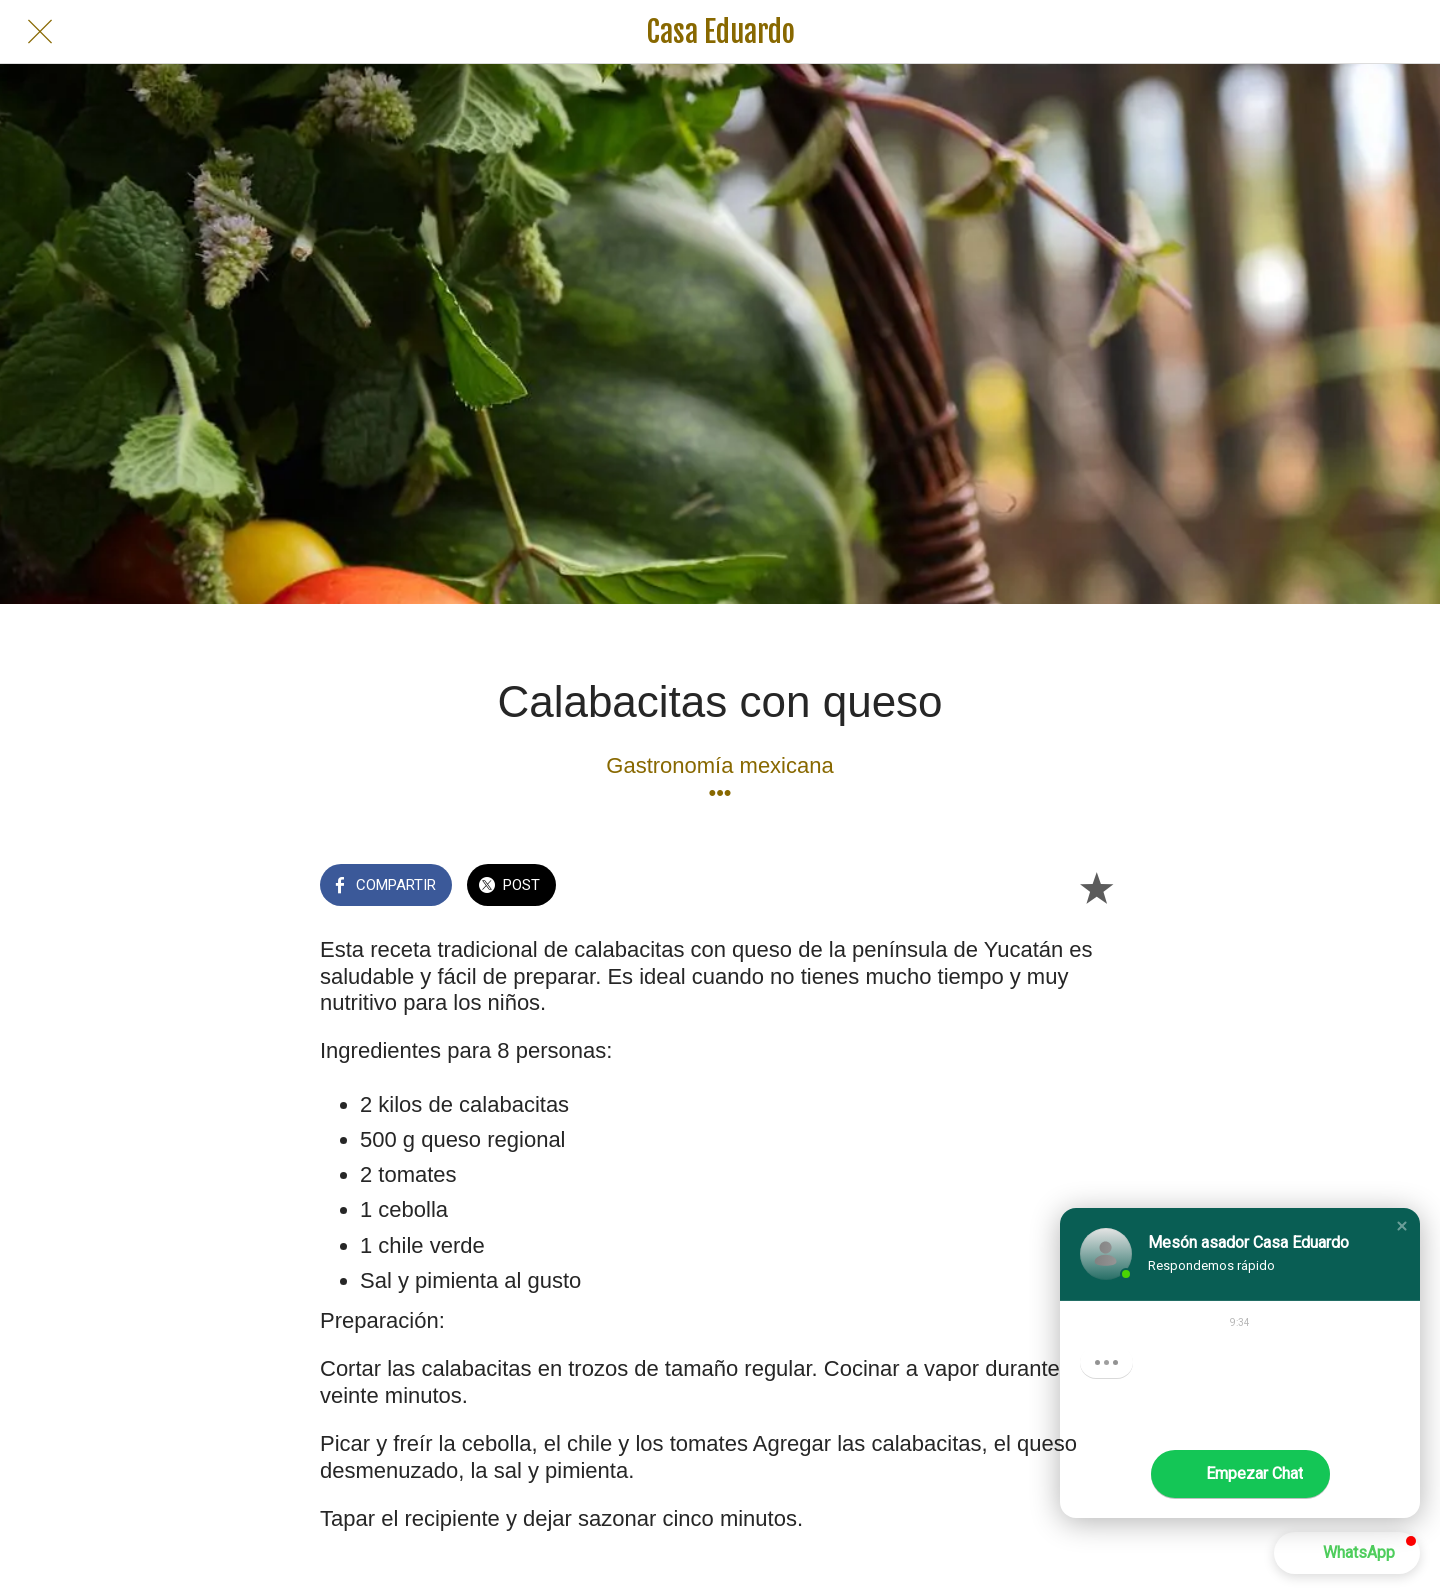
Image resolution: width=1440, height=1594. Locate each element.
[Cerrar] (40, 32)
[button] (1402, 1226)
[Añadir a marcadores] (1096, 887)
